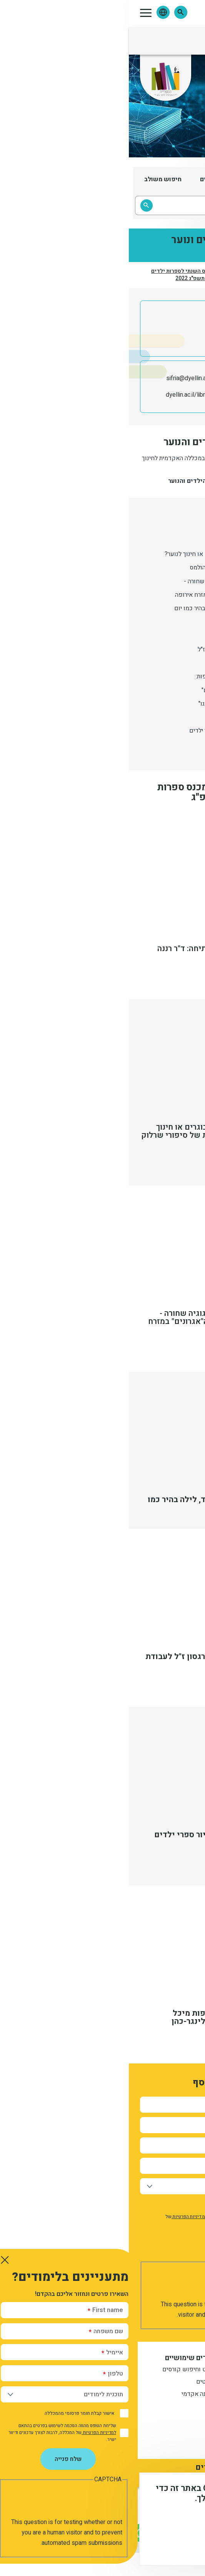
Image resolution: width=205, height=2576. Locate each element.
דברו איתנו (106, 2428)
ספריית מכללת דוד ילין (136, 394)
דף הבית (188, 275)
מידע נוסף (173, 2524)
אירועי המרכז (112, 274)
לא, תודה (120, 2545)
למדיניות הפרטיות (61, 2216)
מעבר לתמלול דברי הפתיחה (143, 976)
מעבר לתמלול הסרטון (152, 1162)
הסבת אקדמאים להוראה (141, 2407)
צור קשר (112, 2440)
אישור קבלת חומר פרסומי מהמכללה (147, 2204)
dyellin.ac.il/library (60, 394)
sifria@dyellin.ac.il (60, 378)
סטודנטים (79, 2382)
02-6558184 (148, 378)
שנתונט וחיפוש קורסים (62, 2370)
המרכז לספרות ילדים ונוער (154, 274)
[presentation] (129, 2284)
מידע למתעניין (149, 2358)
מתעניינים (159, 2382)
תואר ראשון (157, 2370)
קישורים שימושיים (64, 2358)
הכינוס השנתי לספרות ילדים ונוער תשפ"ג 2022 (55, 274)
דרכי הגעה (110, 2452)
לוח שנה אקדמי (72, 2395)
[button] (51, 12)
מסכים (164, 2545)
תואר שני (160, 2395)
